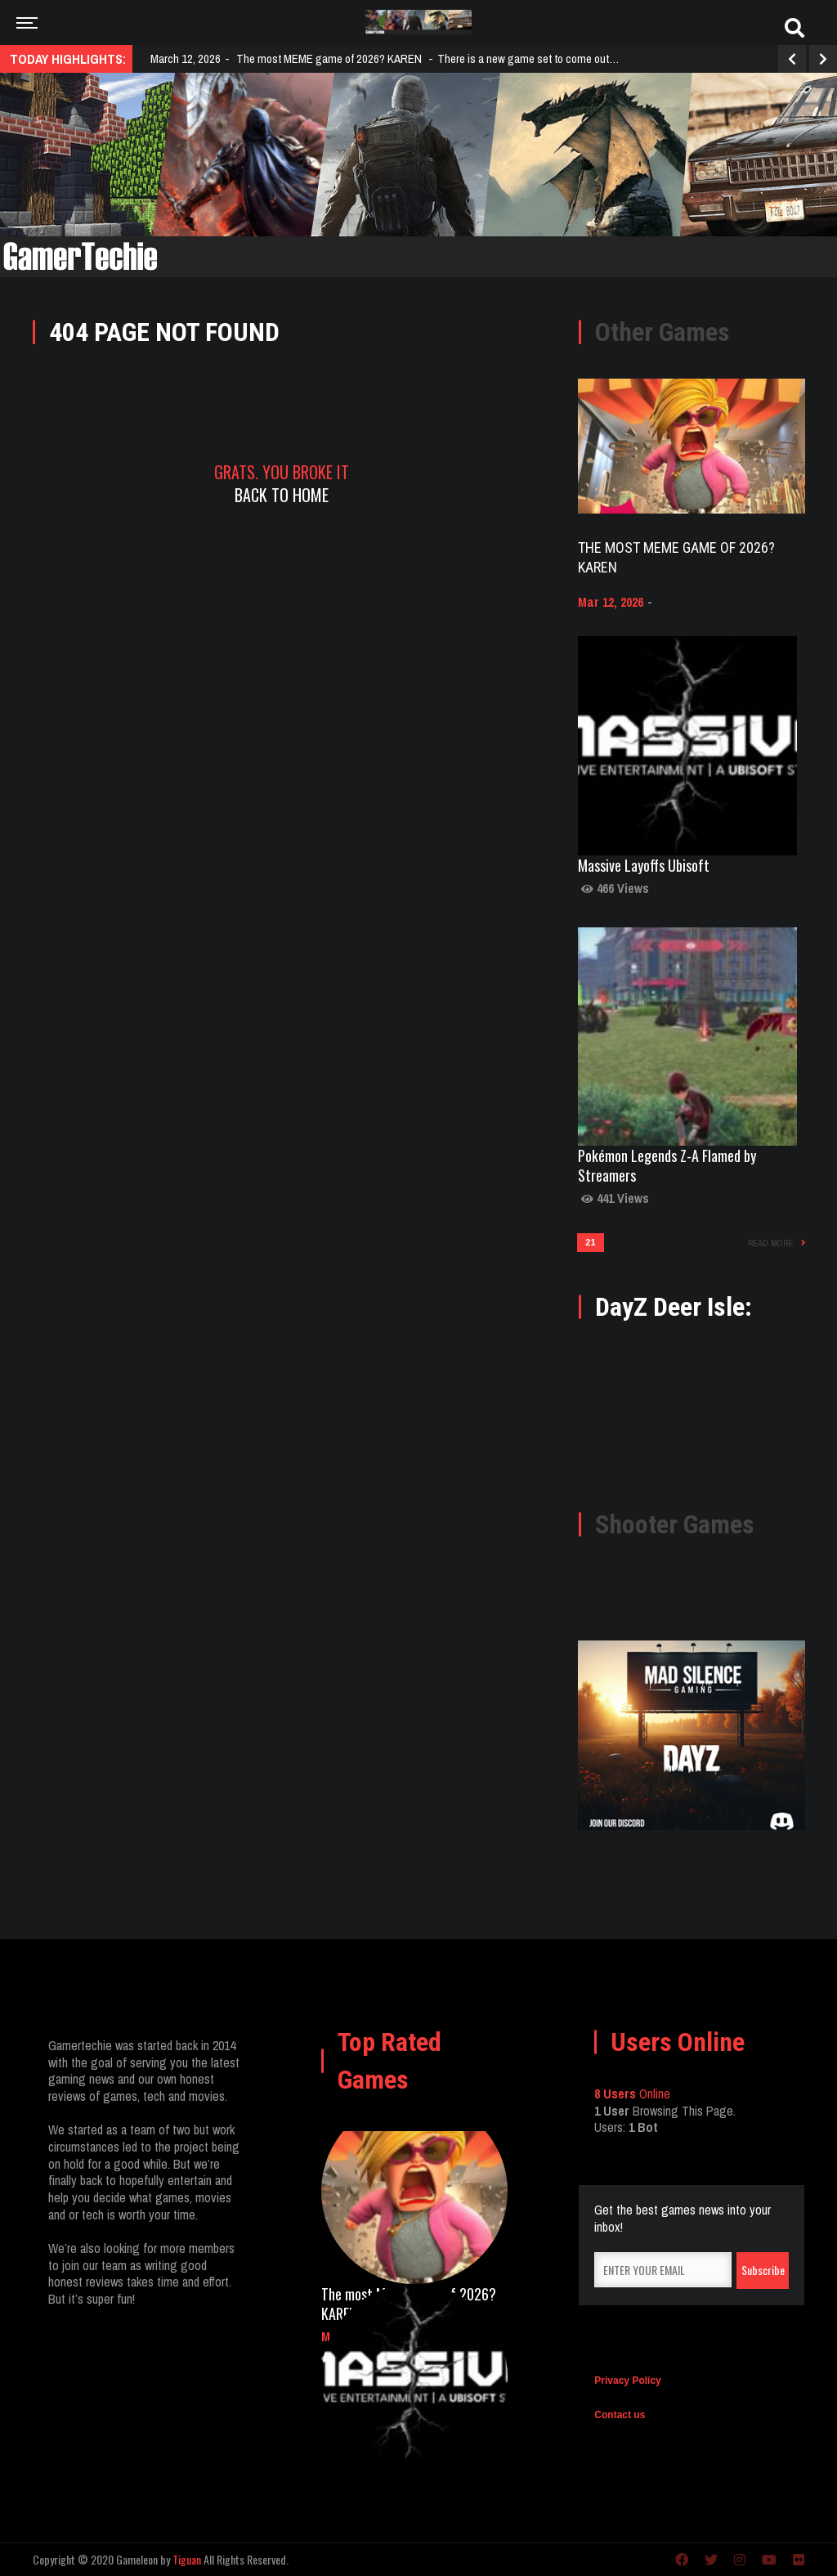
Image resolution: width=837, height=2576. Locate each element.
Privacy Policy (627, 2380)
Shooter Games (674, 1524)
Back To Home (282, 494)
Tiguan (186, 2559)
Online (632, 2094)
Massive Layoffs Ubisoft (643, 865)
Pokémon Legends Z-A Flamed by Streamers (667, 1165)
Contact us (619, 2415)
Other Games (662, 332)
